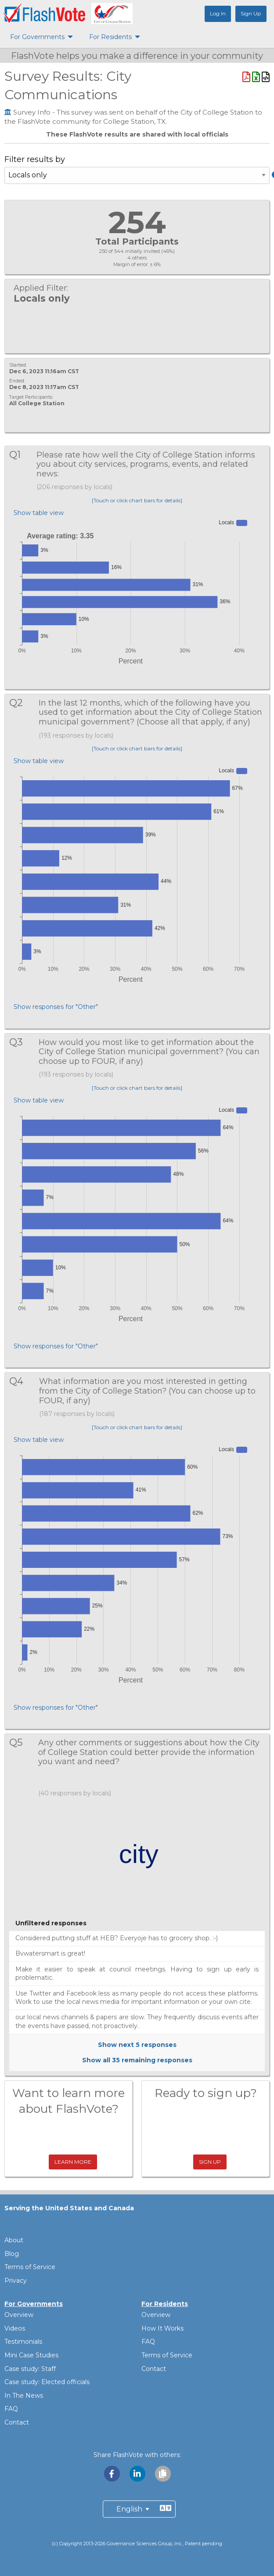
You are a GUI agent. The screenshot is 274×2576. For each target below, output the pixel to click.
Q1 (20, 455)
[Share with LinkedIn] (138, 2473)
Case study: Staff (30, 2369)
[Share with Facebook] (112, 2473)
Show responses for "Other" (56, 1007)
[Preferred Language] (139, 2509)
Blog (11, 2254)
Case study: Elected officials (47, 2382)
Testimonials (23, 2341)
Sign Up (210, 2161)
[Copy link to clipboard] (162, 2473)
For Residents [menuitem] (110, 37)
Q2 (21, 703)
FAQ (11, 2409)
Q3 (21, 1042)
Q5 (21, 1742)
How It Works (162, 2328)
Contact (16, 2422)
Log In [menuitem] (218, 13)
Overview (18, 2315)
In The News (23, 2395)
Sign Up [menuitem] (251, 13)
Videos (14, 2328)
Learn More (72, 2161)
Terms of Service (29, 2267)
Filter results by (137, 173)
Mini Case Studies (31, 2355)
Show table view (39, 513)
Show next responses (137, 2045)
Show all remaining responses (137, 2060)
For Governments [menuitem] (37, 37)
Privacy (15, 2280)
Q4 (21, 1381)
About (13, 2240)
